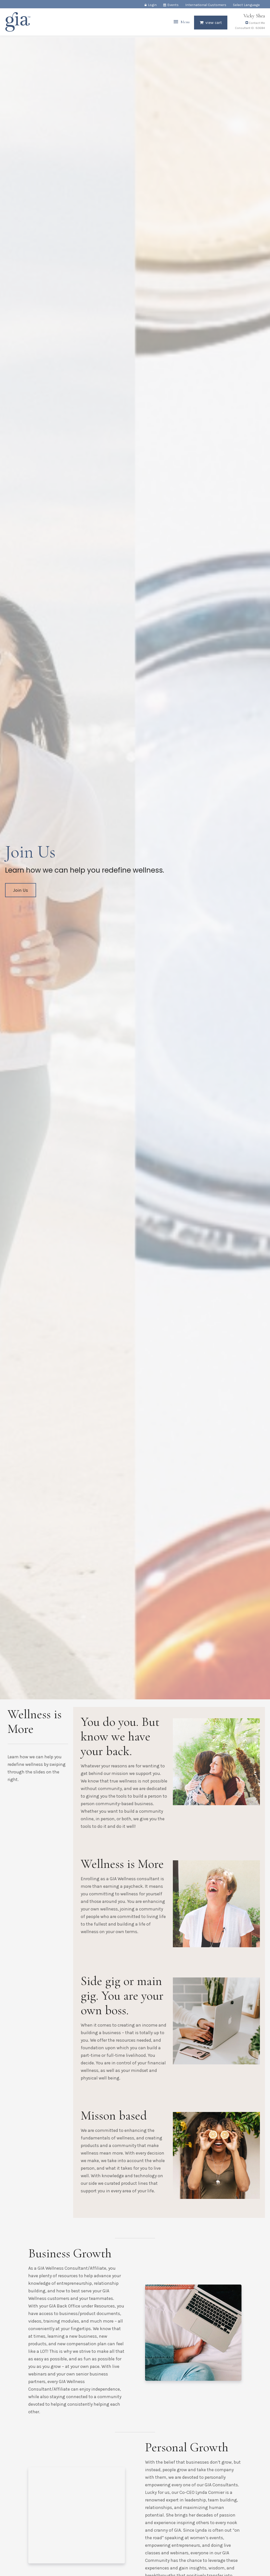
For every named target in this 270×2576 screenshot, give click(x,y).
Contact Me (255, 24)
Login (152, 5)
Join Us (20, 1069)
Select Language (246, 5)
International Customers (205, 5)
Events (173, 5)
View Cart (213, 24)
